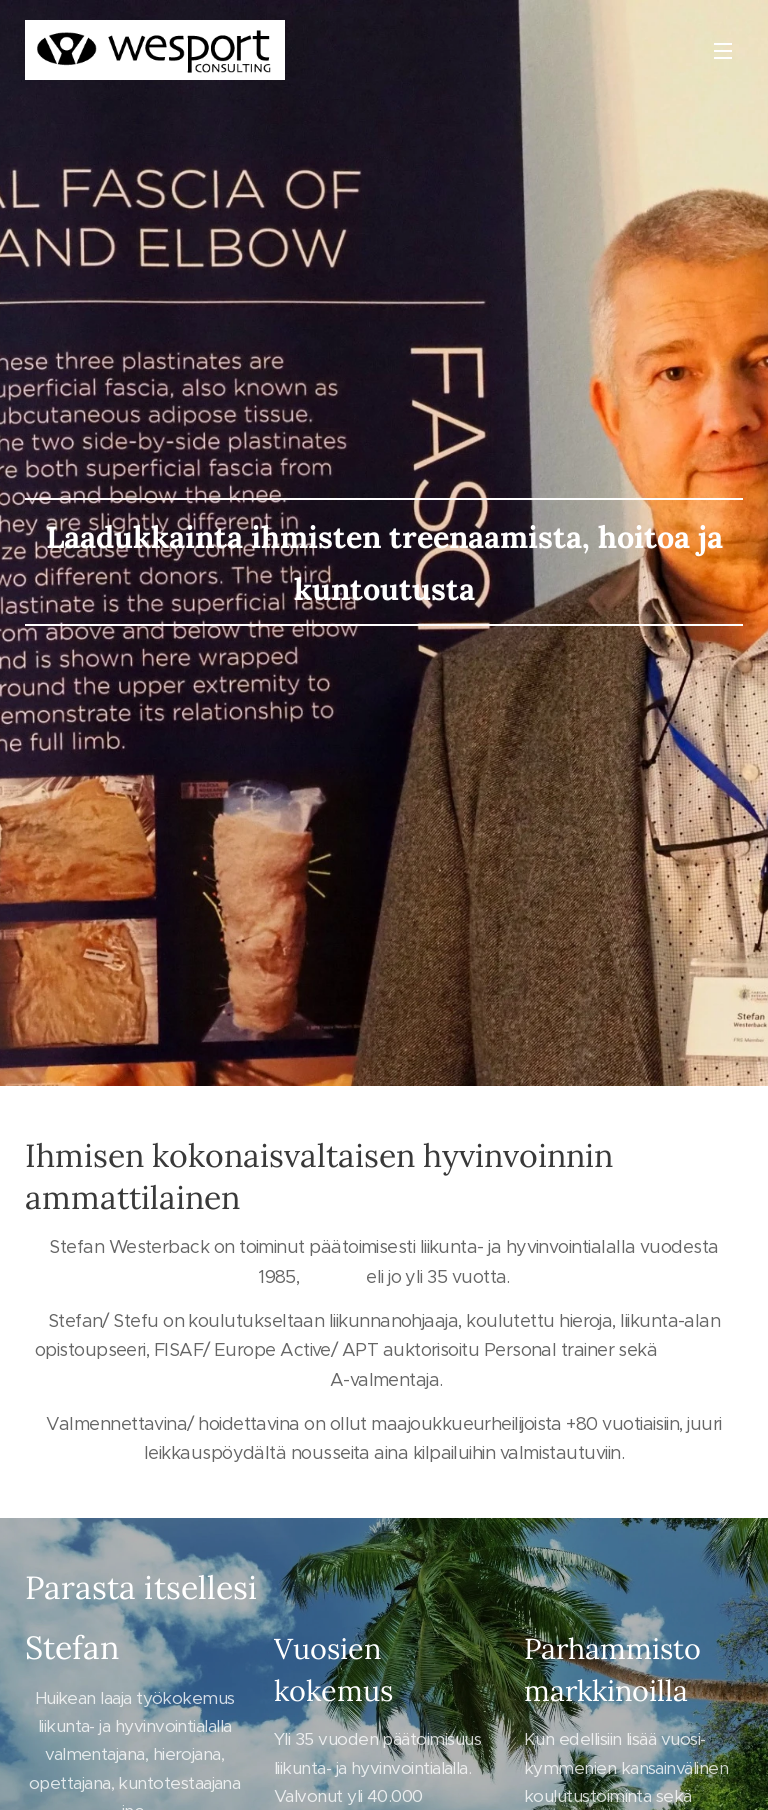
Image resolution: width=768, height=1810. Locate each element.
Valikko (723, 51)
